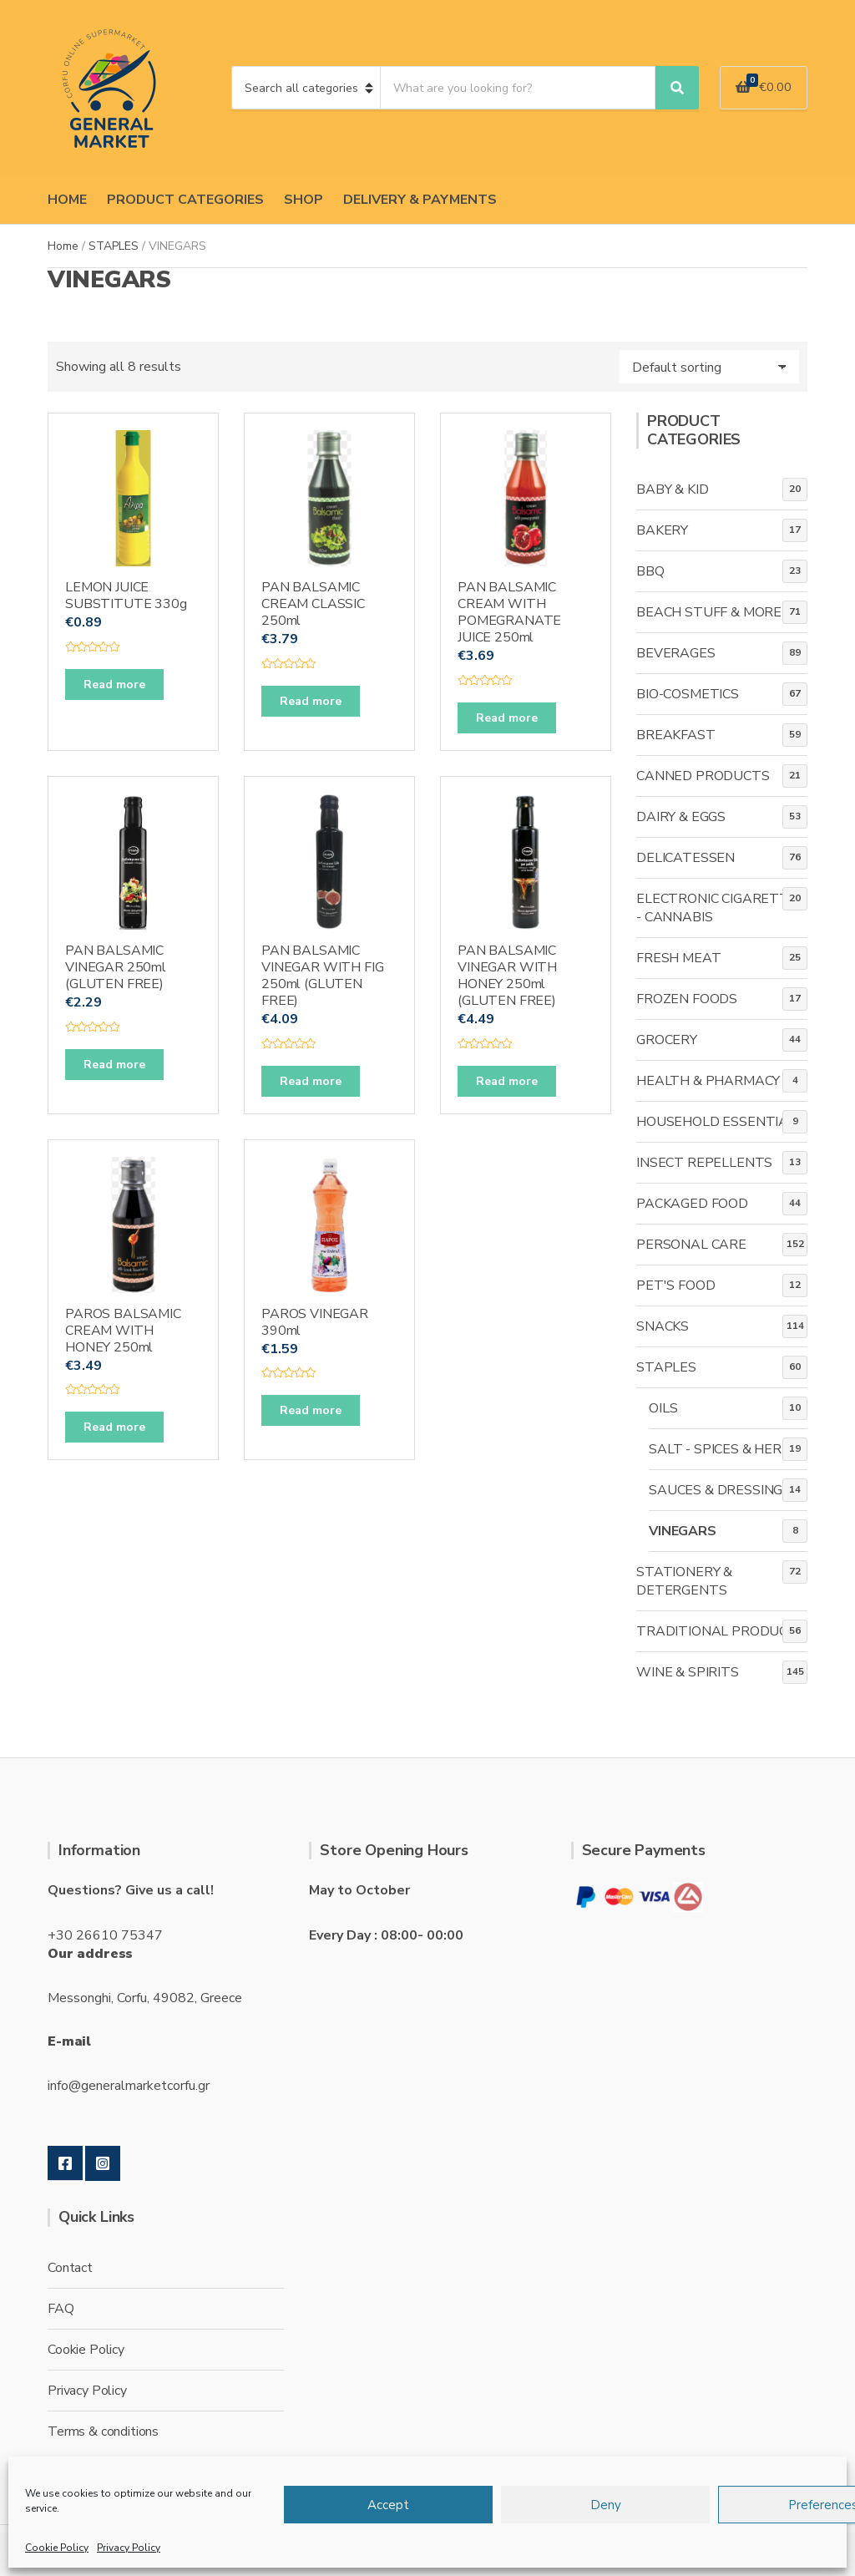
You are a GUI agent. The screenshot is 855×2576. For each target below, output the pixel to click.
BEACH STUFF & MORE (709, 612)
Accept (388, 2505)
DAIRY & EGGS (681, 817)
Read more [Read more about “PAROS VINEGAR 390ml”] (310, 1410)
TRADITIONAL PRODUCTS (721, 1631)
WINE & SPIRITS (687, 1672)
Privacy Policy (128, 2547)
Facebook (65, 2163)
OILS (663, 1408)
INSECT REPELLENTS (704, 1163)
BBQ (650, 571)
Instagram (102, 2163)
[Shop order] (709, 366)
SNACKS (662, 1326)
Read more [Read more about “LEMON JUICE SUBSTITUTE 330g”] (114, 684)
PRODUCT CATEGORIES (185, 199)
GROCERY (666, 1040)
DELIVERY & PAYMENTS (420, 199)
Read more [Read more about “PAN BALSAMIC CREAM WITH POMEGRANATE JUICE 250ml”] (507, 718)
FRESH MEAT (678, 958)
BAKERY (662, 530)
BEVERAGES (676, 653)
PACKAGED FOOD (692, 1203)
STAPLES (114, 246)
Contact (70, 2268)
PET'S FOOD (675, 1285)
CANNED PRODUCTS (703, 776)
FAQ (61, 2309)
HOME (67, 199)
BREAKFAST (676, 735)
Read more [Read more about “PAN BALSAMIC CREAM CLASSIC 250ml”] (310, 701)
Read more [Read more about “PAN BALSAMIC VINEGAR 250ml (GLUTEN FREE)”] (114, 1064)
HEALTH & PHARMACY (708, 1081)
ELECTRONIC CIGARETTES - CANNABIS (721, 908)
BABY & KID (672, 489)
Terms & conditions (103, 2431)
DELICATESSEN (685, 858)
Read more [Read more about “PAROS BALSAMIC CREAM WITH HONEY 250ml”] (114, 1427)
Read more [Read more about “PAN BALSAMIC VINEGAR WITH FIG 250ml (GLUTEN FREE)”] (310, 1081)
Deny (605, 2505)
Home (63, 246)
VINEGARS (682, 1531)
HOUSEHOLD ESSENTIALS (720, 1122)
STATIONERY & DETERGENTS (684, 1581)
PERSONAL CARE (691, 1244)
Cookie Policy (57, 2547)
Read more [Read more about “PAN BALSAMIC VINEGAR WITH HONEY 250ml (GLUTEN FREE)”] (507, 1081)
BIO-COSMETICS (687, 694)
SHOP (303, 199)
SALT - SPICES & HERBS (724, 1449)
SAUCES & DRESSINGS (720, 1490)
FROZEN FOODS (686, 999)
